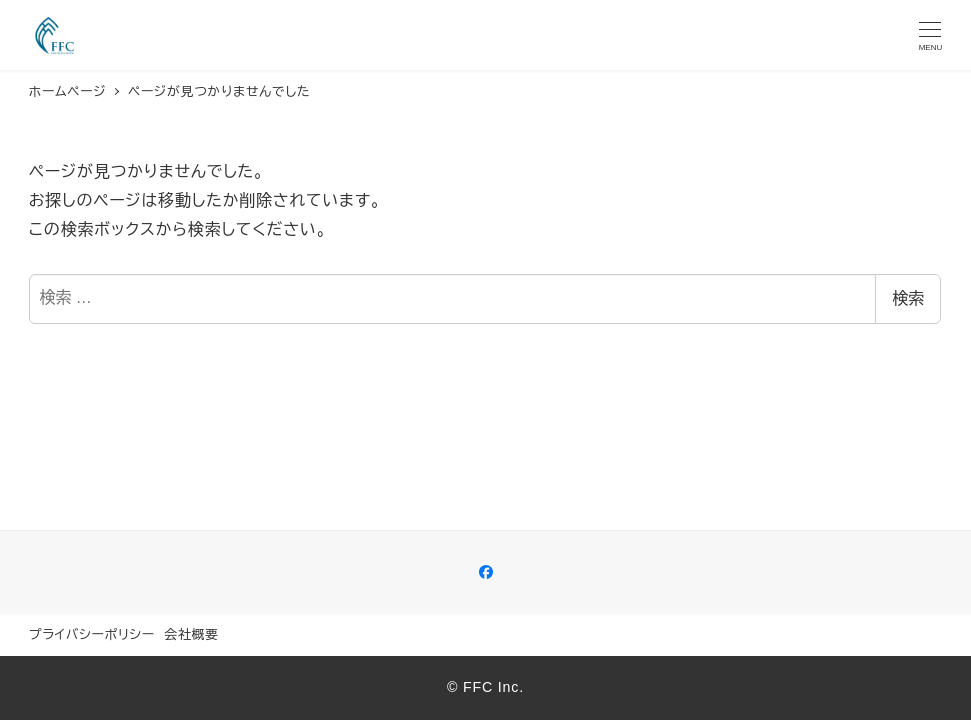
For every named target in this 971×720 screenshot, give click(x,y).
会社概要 (191, 634)
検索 (908, 298)
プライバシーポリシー (92, 634)
